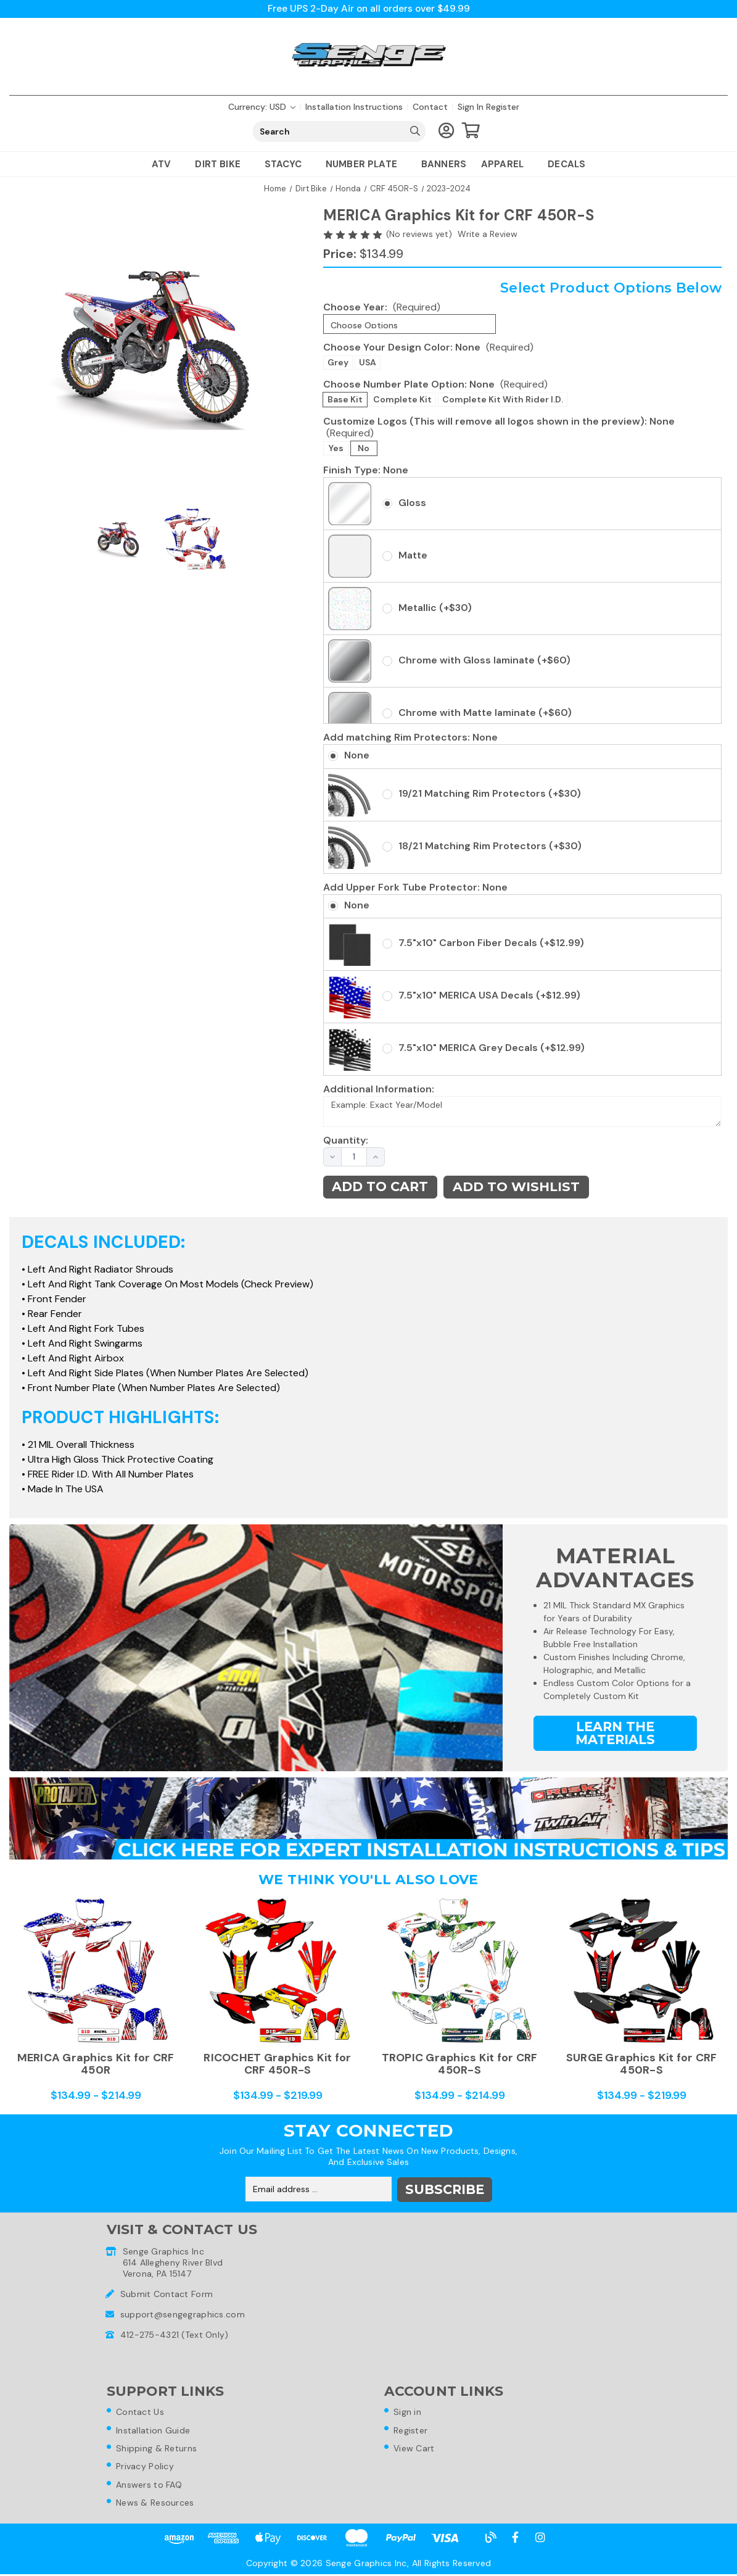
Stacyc (288, 165)
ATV (166, 165)
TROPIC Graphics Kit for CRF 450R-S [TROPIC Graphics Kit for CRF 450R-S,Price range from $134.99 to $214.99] (460, 2064)
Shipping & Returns (158, 2448)
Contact (430, 107)
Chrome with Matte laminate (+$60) (485, 712)
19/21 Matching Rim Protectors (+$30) (489, 793)
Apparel (507, 165)
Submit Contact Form (166, 2293)
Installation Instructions (354, 107)
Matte (412, 555)
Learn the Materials (615, 1734)
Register (502, 107)
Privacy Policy (147, 2467)
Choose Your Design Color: (428, 347)
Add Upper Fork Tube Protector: (415, 887)
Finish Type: (365, 470)
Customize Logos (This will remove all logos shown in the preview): (499, 427)
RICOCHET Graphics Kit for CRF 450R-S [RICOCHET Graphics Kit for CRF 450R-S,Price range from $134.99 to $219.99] (277, 2064)
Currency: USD (261, 107)
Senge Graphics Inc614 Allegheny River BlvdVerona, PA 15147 (173, 2262)
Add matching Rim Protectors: (410, 738)
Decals (566, 165)
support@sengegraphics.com (182, 2313)
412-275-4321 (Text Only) (174, 2334)
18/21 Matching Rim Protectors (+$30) (490, 846)
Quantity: (338, 1141)
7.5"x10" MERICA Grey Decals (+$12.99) (491, 1048)
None (356, 756)
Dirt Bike (222, 165)
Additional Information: (378, 1089)
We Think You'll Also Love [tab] (368, 1880)
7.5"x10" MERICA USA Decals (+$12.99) (489, 996)
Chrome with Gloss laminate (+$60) (484, 660)
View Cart (416, 2448)
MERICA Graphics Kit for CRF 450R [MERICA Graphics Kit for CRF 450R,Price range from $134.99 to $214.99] (96, 2064)
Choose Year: (381, 307)
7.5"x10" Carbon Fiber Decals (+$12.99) (491, 943)
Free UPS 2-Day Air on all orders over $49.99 (368, 8)
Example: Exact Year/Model (522, 1112)
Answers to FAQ (151, 2485)
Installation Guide (155, 2430)
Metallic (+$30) (435, 607)
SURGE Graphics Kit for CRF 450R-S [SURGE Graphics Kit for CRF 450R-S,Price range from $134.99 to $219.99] (641, 2064)
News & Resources (157, 2504)
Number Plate (366, 165)
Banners (443, 165)
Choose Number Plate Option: (435, 384)
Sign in (471, 107)
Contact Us (142, 2411)
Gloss (412, 503)
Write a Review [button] (487, 234)
